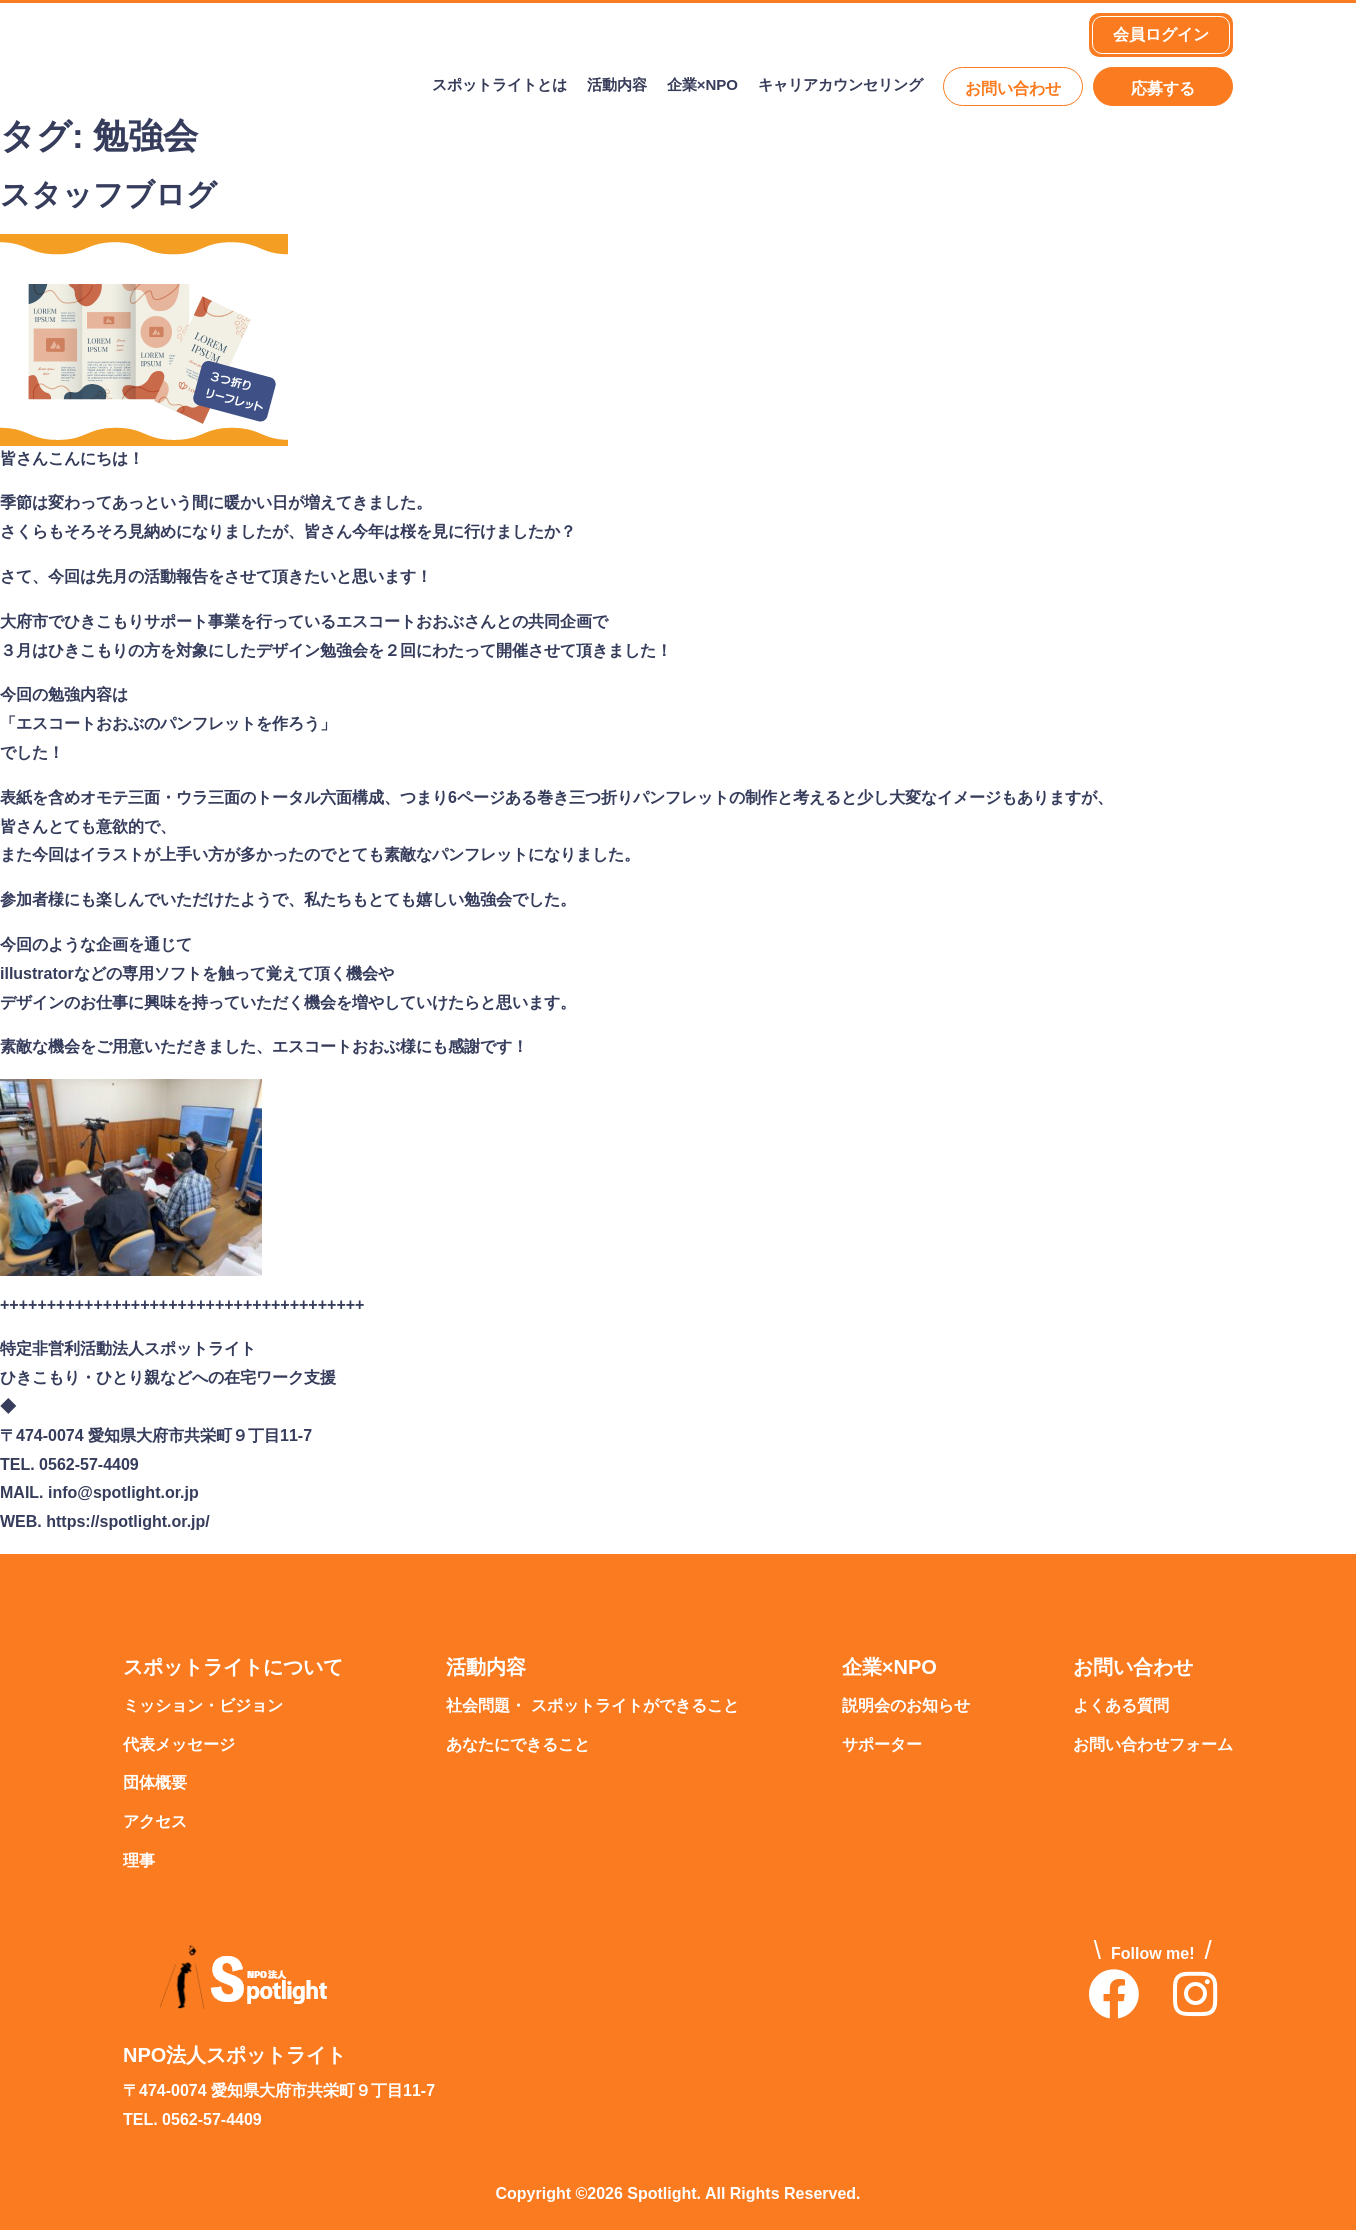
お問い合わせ (1013, 89)
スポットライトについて (233, 1668)
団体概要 (155, 1783)
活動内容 (617, 86)
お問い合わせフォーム (1153, 1745)
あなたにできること (518, 1745)
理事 (139, 1861)
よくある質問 (1121, 1706)
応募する (1163, 89)
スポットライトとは (499, 86)
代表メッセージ (179, 1745)
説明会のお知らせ (906, 1706)
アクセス (155, 1822)
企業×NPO (702, 86)
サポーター (882, 1745)
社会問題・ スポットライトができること (592, 1706)
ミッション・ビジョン (203, 1706)
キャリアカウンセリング (840, 86)
